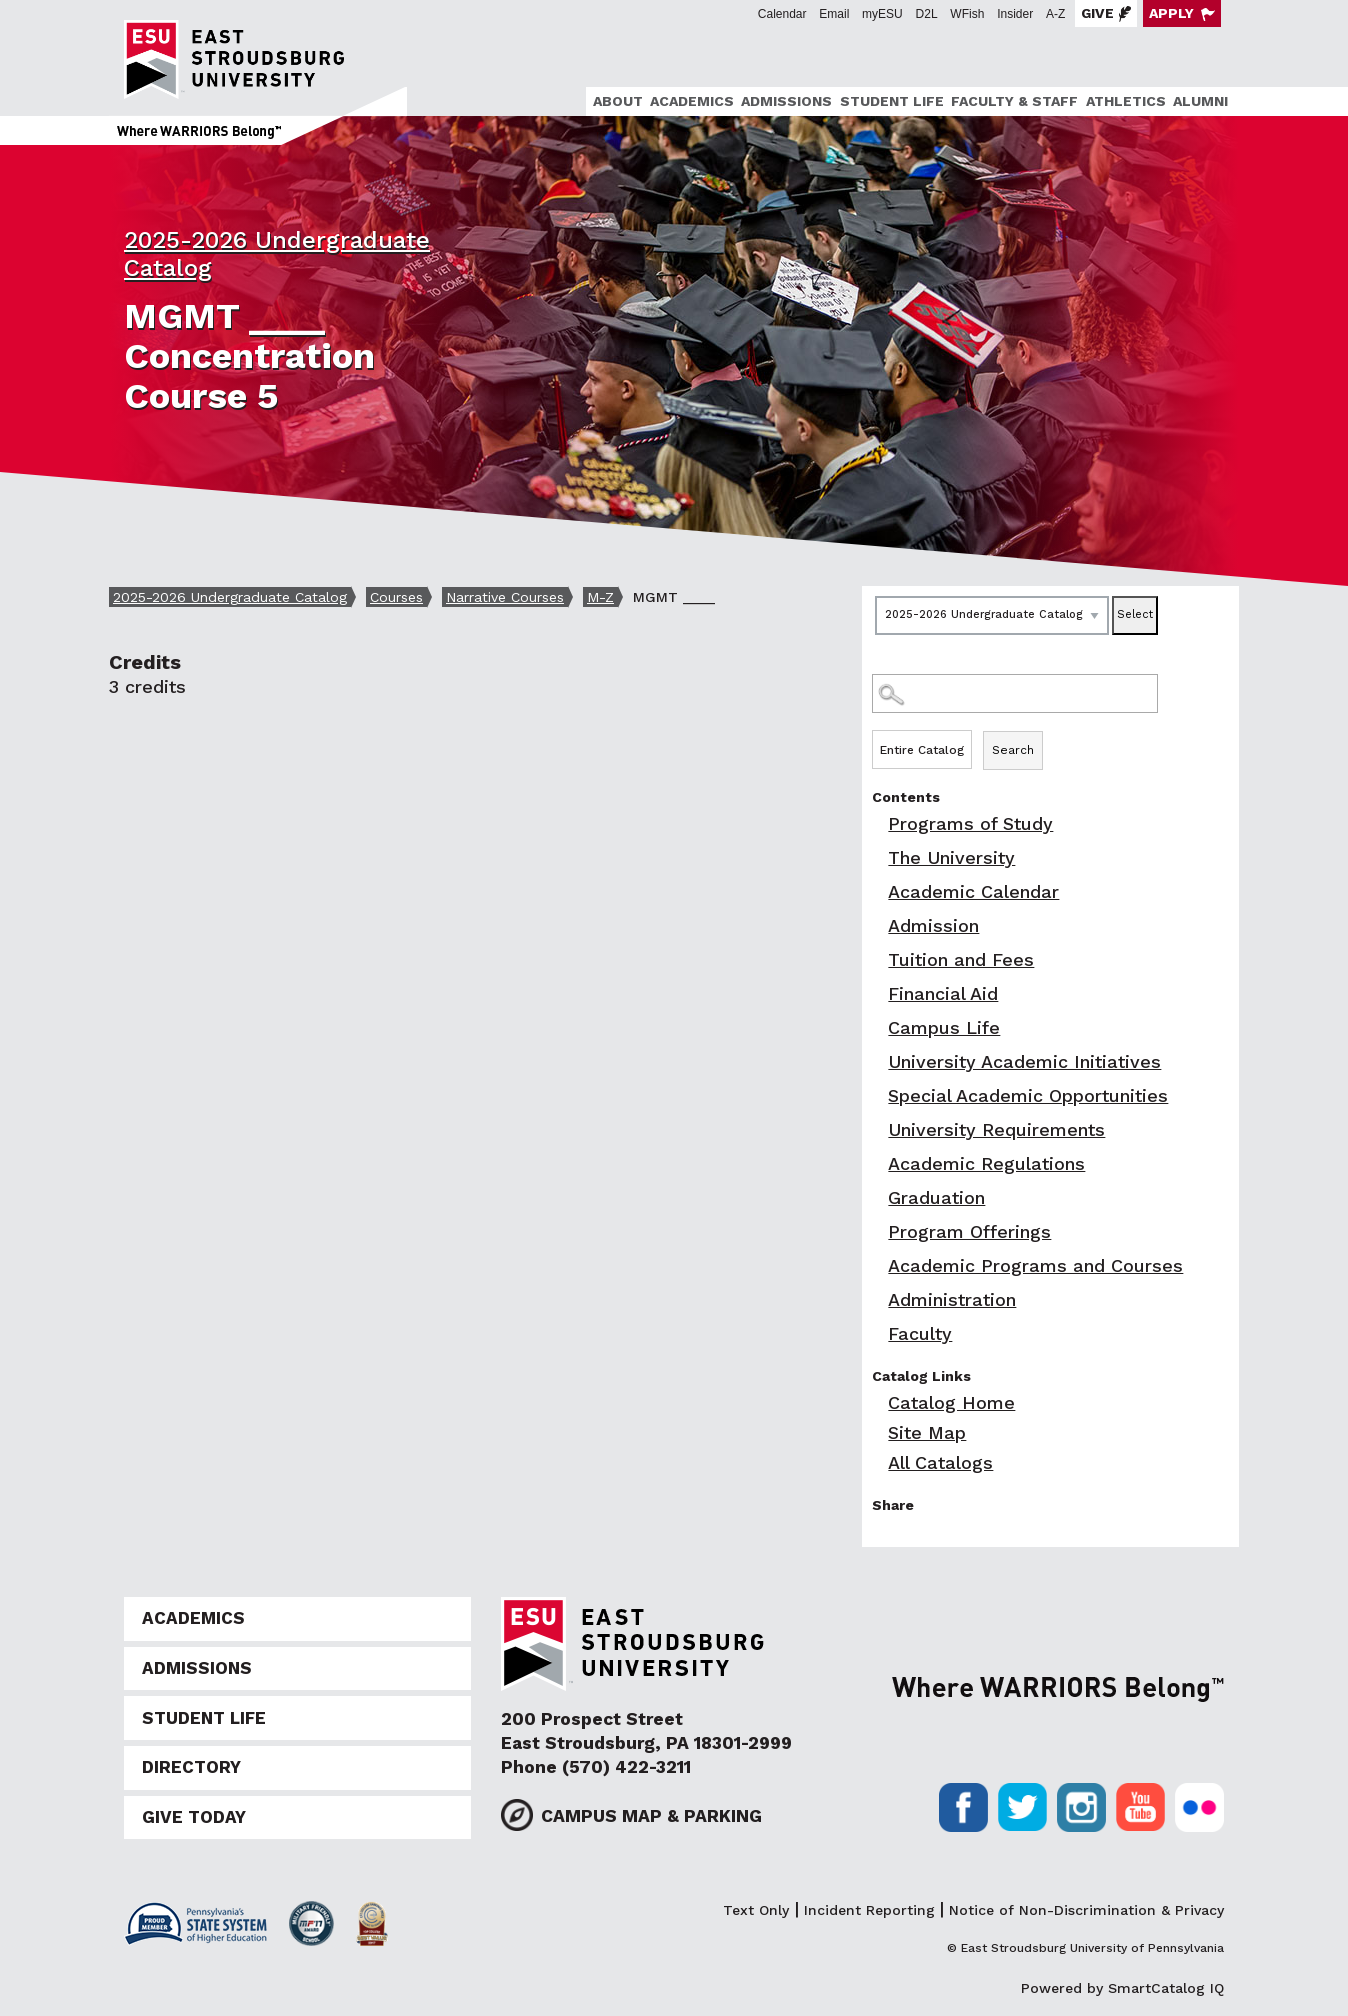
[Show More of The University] (877, 857)
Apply (1171, 13)
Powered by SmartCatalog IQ (1122, 1988)
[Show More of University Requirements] (877, 1129)
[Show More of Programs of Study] (877, 823)
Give (1097, 13)
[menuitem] (614, 101)
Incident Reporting (869, 1910)
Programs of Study (970, 823)
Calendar (782, 14)
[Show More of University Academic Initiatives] (877, 1061)
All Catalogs (940, 1462)
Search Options (1050, 729)
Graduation (936, 1197)
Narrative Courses (505, 597)
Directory (191, 1767)
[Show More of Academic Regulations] (877, 1163)
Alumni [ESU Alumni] (1200, 101)
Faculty (920, 1333)
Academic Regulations (986, 1163)
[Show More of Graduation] (877, 1197)
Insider (1015, 14)
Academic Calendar (973, 891)
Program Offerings (969, 1231)
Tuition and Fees (961, 959)
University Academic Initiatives (1024, 1061)
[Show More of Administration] (877, 1299)
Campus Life (944, 1027)
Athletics (1126, 101)
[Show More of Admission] (877, 925)
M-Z (600, 597)
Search (1013, 750)
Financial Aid (943, 993)
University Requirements (996, 1129)
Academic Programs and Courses (1035, 1265)
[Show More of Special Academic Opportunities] (877, 1095)
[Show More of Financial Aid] (877, 993)
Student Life (892, 101)
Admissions (786, 101)
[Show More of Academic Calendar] (877, 891)
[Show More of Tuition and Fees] (877, 959)
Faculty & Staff (1014, 101)
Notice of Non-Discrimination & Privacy (1086, 1910)
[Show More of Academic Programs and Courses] (877, 1265)
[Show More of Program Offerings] (877, 1231)
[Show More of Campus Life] (877, 1027)
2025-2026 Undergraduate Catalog (230, 597)
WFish (967, 14)
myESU (882, 14)
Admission (933, 925)
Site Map (927, 1432)
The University (951, 857)
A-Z (1055, 14)
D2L (927, 14)
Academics (692, 101)
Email (834, 14)
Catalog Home (951, 1402)
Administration (952, 1299)
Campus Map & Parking (651, 1816)
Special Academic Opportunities (1028, 1095)
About (618, 101)
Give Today (194, 1817)
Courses (396, 597)
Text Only (756, 1910)
